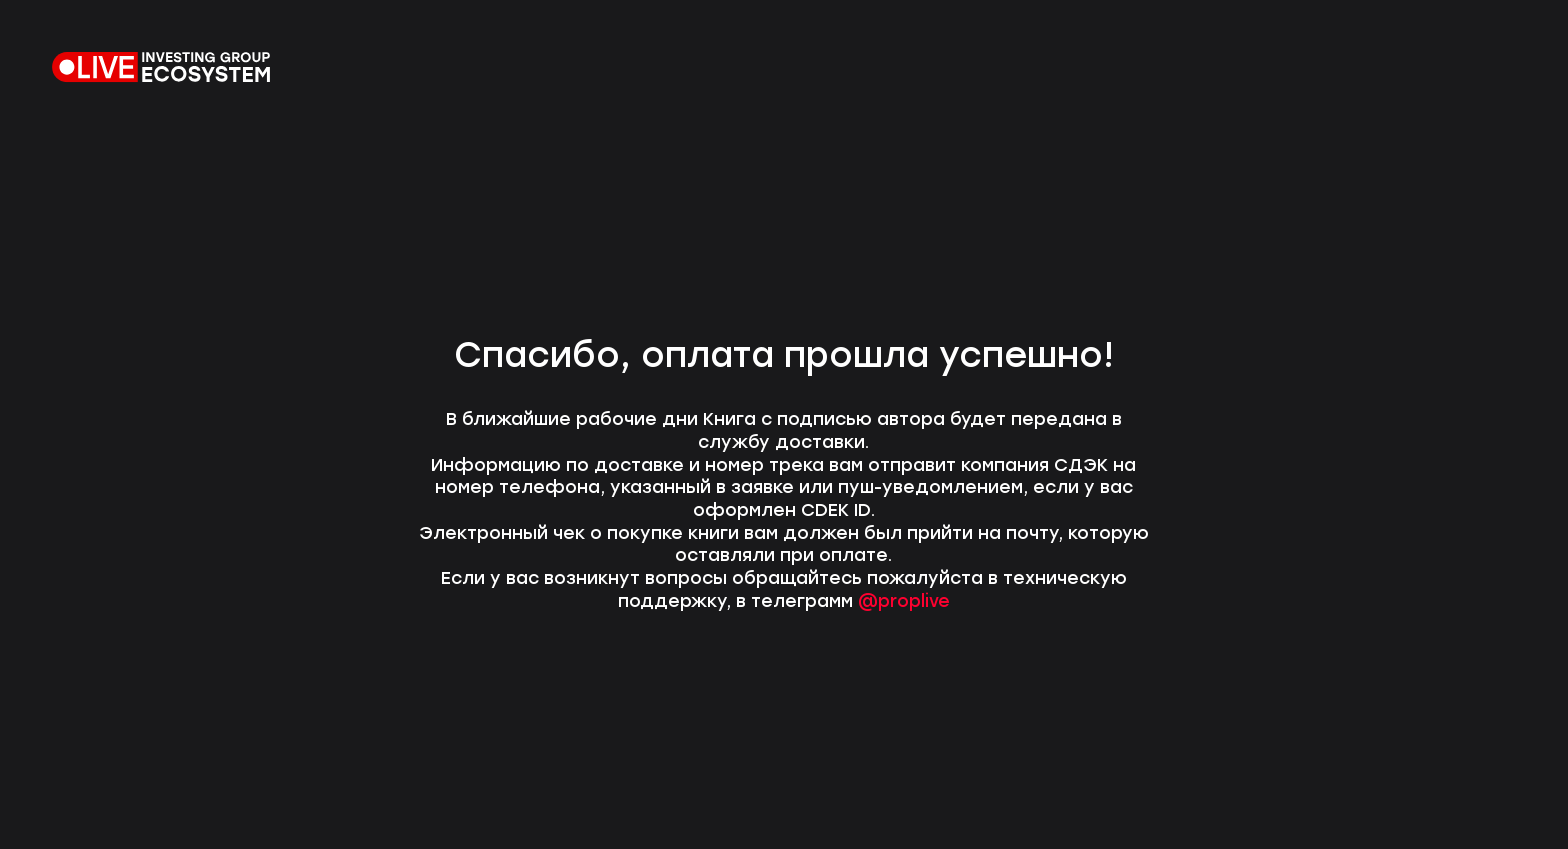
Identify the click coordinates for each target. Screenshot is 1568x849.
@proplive (904, 600)
